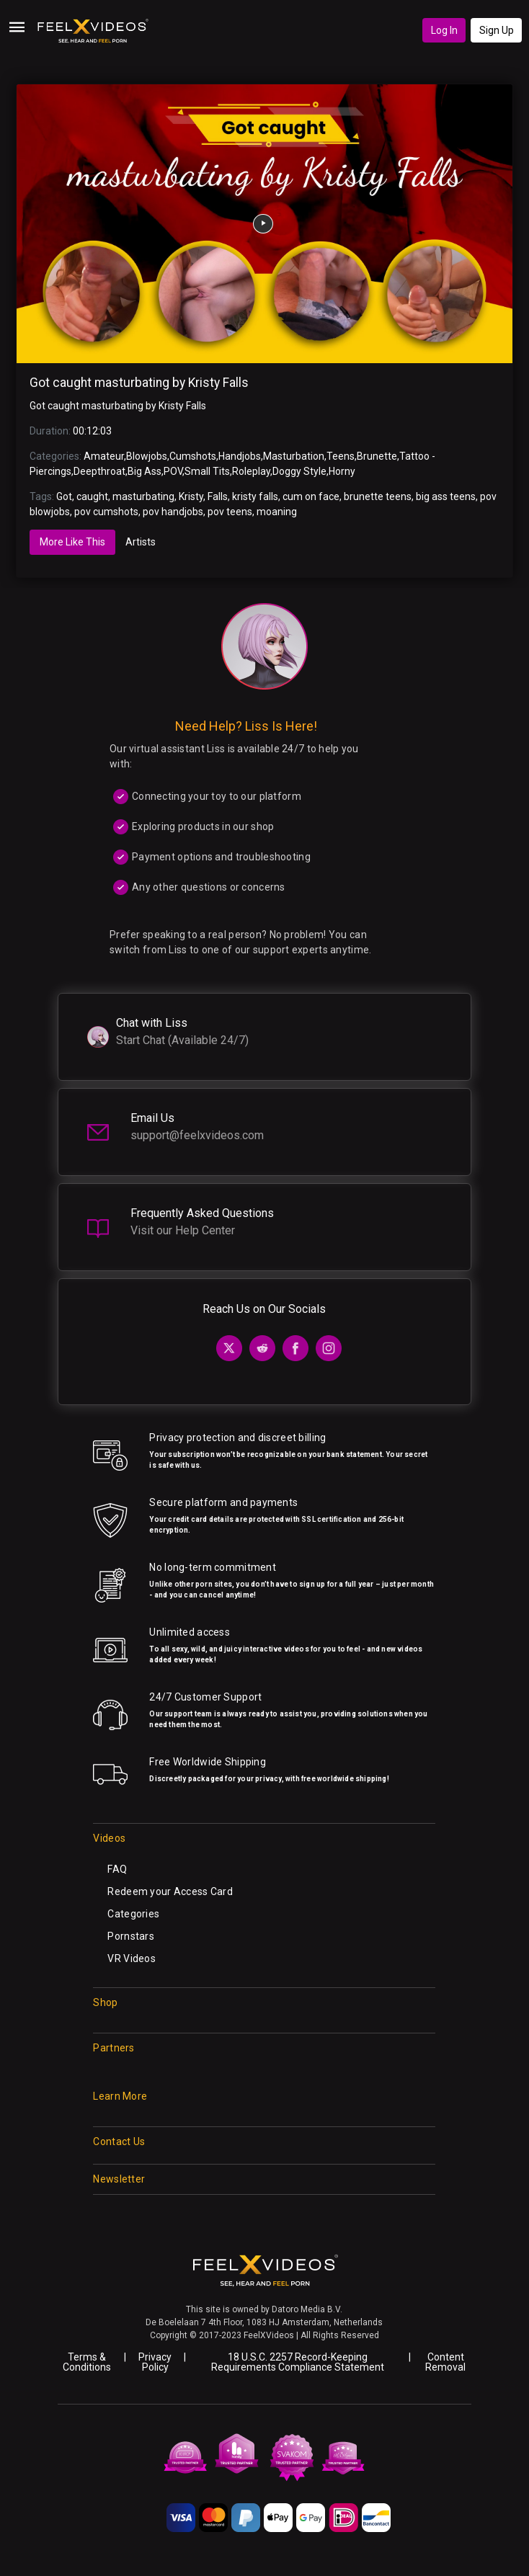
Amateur (104, 456)
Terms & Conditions (87, 2362)
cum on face (311, 496)
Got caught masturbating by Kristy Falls (139, 382)
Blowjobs (146, 456)
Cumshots (192, 456)
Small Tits (207, 471)
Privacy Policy (155, 2362)
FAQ (117, 1869)
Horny (342, 471)
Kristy (191, 496)
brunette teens (378, 496)
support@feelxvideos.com (197, 1135)
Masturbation (293, 456)
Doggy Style (299, 471)
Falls (218, 496)
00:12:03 (92, 431)
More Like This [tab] (72, 542)
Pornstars (130, 1936)
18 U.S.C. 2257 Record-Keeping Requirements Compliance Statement (297, 2362)
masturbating (143, 496)
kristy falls (255, 496)
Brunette (377, 456)
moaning (277, 511)
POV (173, 471)
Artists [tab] (140, 542)
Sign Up (496, 30)
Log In (444, 30)
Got (64, 496)
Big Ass (144, 471)
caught (92, 496)
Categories (133, 1914)
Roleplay (251, 471)
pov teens (230, 511)
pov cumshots (106, 511)
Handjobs (239, 456)
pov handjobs (173, 511)
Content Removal (445, 2362)
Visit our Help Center (182, 1230)
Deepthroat (99, 471)
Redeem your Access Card (169, 1891)
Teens (340, 456)
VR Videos (131, 1958)
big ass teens (446, 496)
